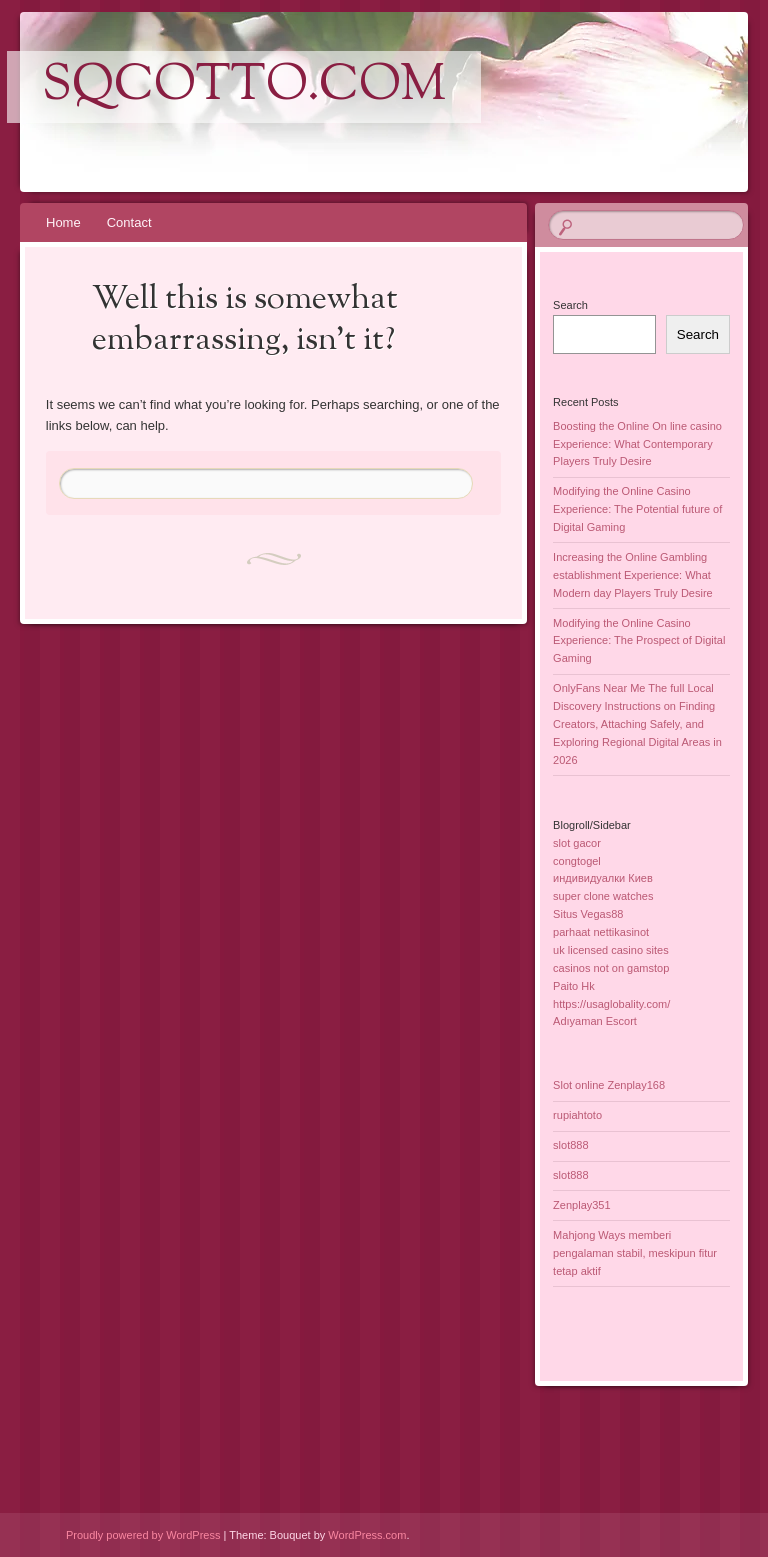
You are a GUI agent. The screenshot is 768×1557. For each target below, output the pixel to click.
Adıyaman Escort (595, 1021)
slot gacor (577, 843)
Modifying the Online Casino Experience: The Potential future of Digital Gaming (637, 509)
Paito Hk (574, 986)
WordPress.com (367, 1535)
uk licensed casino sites (611, 950)
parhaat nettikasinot (601, 932)
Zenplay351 (582, 1205)
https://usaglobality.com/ (611, 1004)
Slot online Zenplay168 (609, 1085)
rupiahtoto (577, 1115)
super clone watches (603, 896)
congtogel (577, 861)
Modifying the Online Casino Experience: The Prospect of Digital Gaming (639, 641)
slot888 (570, 1145)
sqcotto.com (244, 87)
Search (570, 305)
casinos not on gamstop (611, 968)
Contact (129, 222)
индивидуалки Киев (603, 878)
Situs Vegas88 (588, 914)
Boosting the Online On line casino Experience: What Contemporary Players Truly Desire (637, 444)
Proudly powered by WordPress (143, 1535)
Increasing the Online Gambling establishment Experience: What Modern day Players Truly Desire (633, 575)
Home (63, 222)
